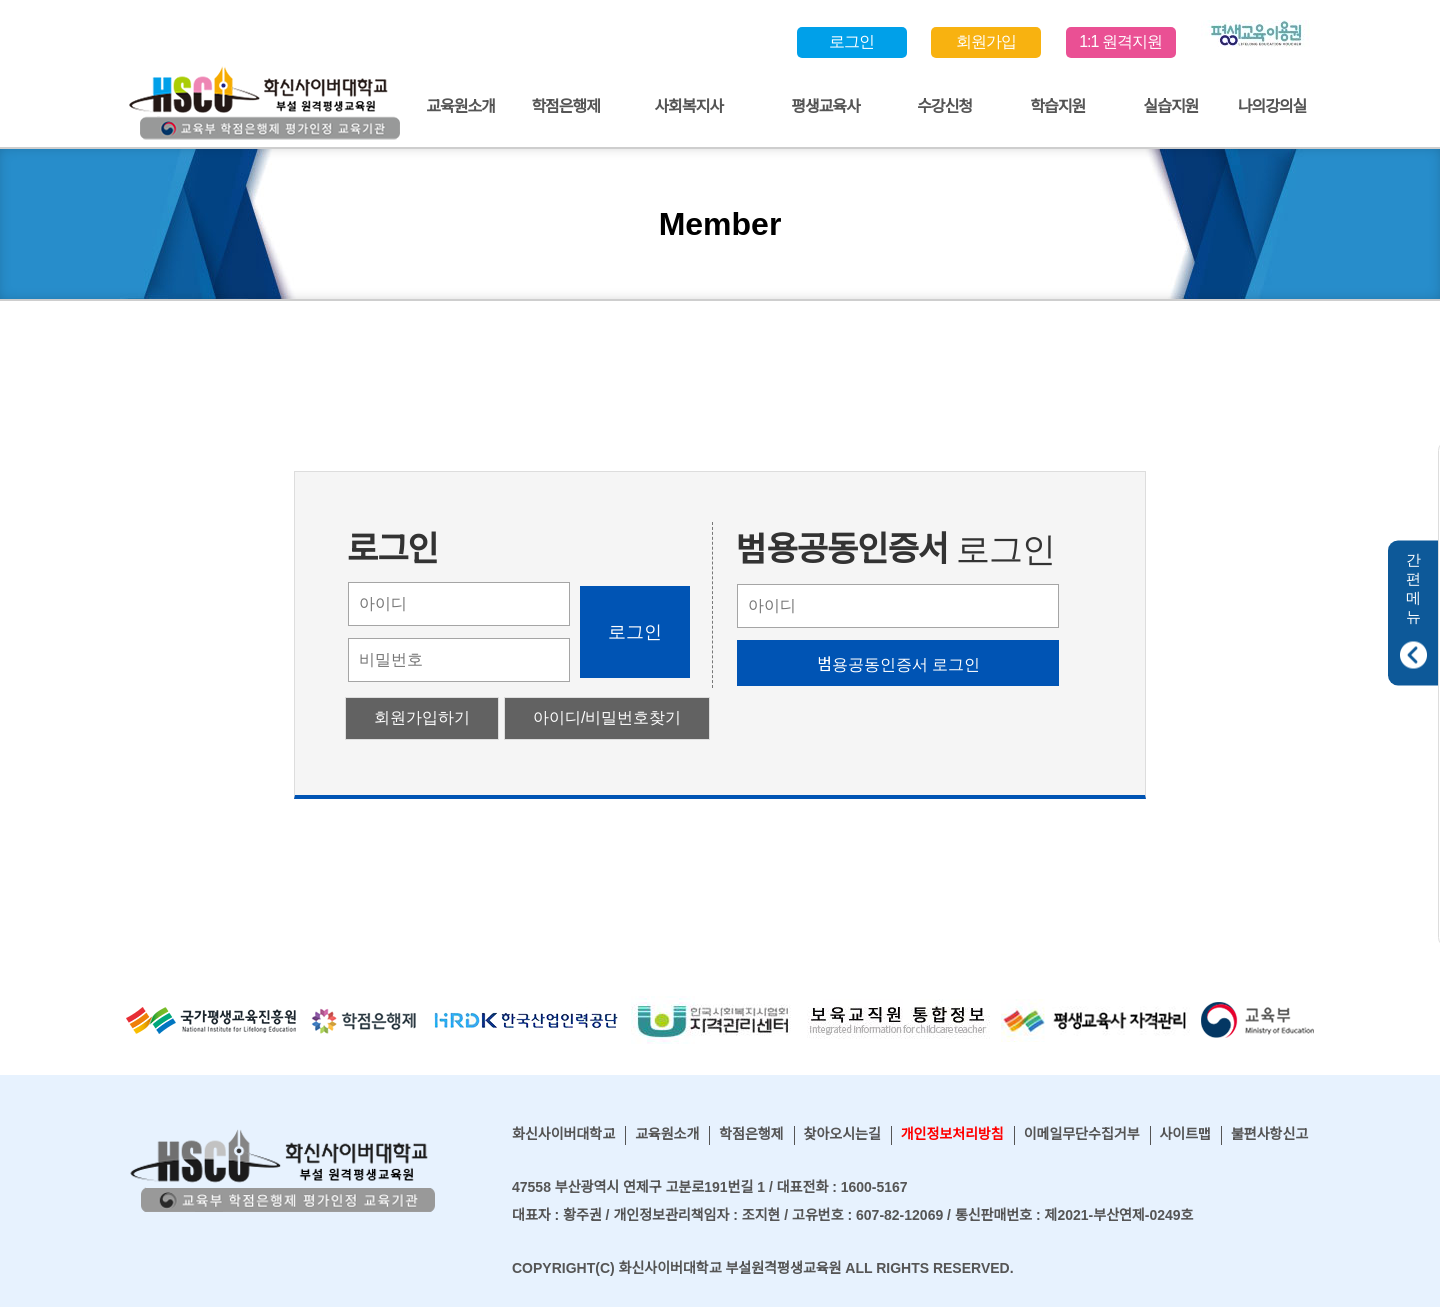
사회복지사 (688, 106)
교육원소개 (460, 106)
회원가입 (986, 41)
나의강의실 (1272, 106)
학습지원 (1057, 106)
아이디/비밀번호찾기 (607, 717)
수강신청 (944, 106)
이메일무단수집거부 (1082, 1134)
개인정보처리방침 (952, 1134)
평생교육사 (825, 106)
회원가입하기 (422, 717)
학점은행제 (565, 106)
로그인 (851, 41)
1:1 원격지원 (1120, 41)
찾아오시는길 (842, 1134)
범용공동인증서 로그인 (898, 664)
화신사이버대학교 (563, 1134)
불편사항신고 (1269, 1134)
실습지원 (1170, 106)
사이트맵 (1185, 1134)
